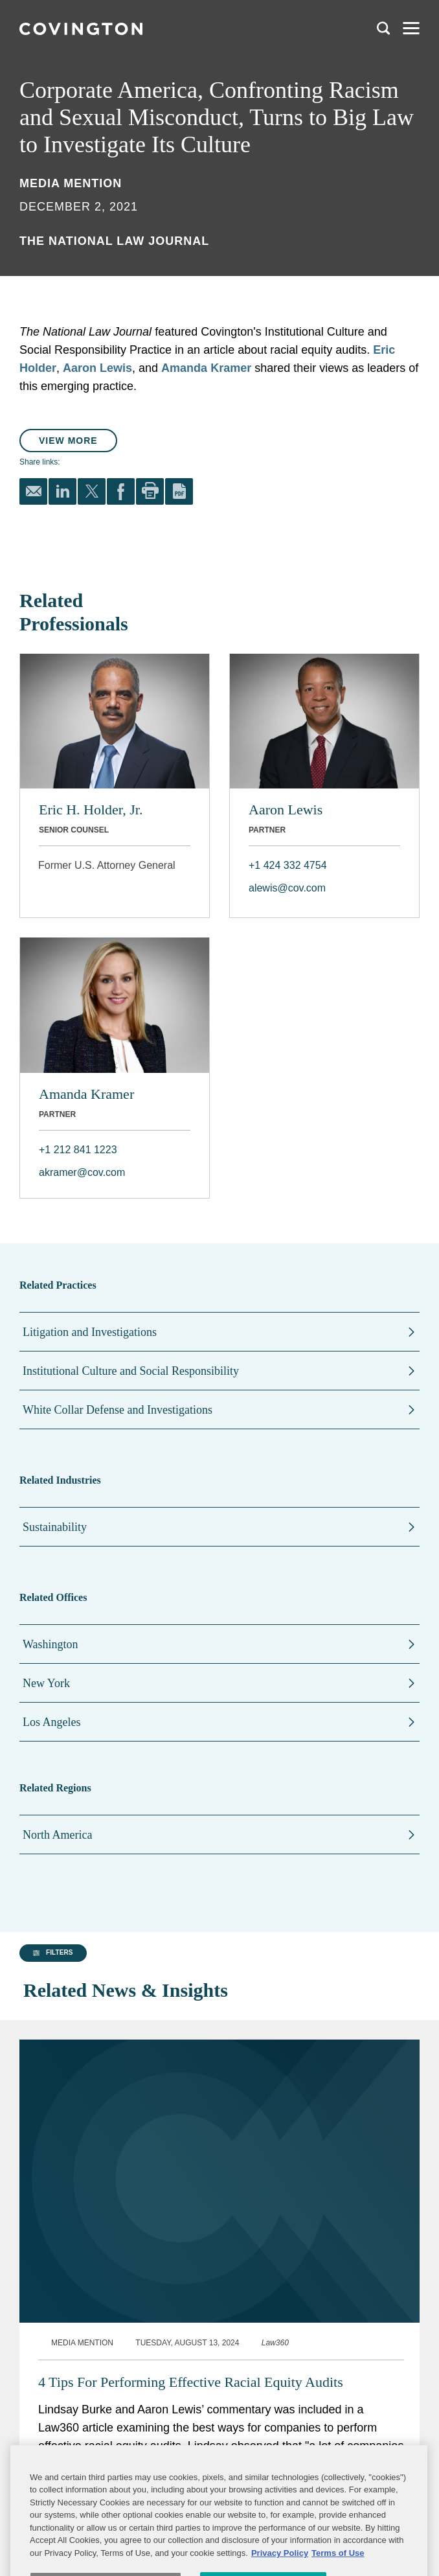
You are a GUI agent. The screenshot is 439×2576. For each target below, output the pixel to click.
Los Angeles (52, 1722)
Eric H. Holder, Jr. (90, 809)
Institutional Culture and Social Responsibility (131, 1370)
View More (68, 440)
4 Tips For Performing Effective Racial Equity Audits (190, 2351)
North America (57, 1834)
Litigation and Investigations (90, 1332)
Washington (50, 1644)
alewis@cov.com (287, 887)
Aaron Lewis (97, 368)
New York (46, 1683)
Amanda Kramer (206, 368)
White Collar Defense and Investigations (117, 1409)
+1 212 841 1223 (78, 1149)
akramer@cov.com (82, 1172)
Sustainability (55, 1527)
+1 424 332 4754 (288, 865)
